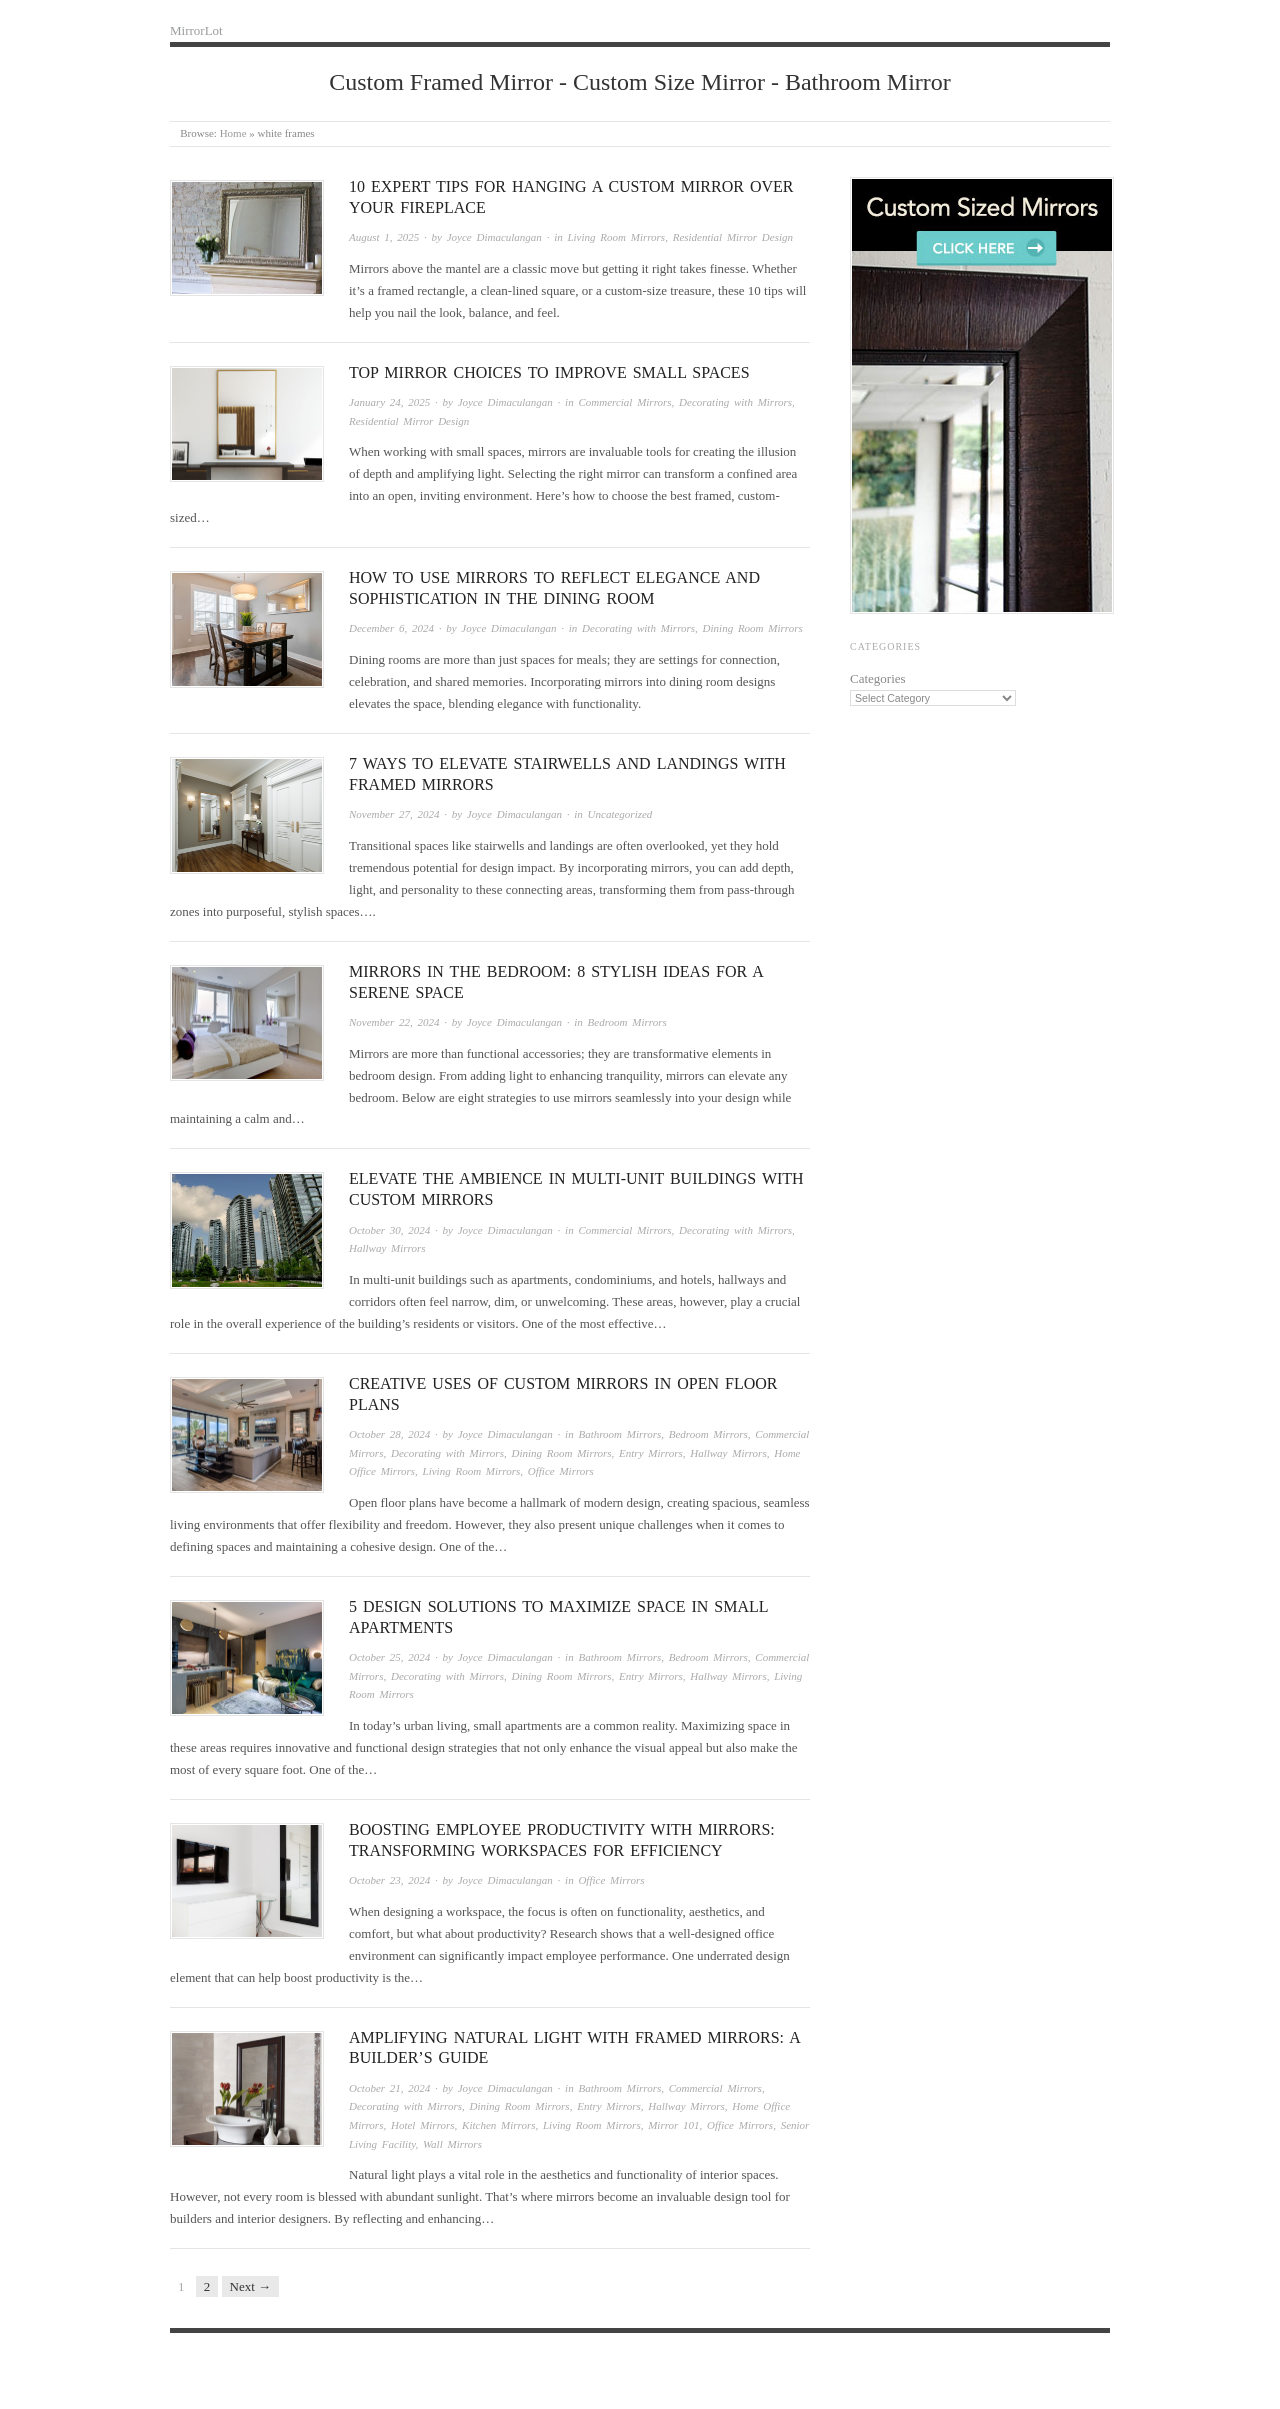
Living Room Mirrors (616, 237)
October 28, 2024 (389, 1434)
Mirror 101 (673, 2125)
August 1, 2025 (384, 237)
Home (233, 133)
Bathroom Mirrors (619, 1434)
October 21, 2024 (389, 2088)
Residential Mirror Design (733, 237)
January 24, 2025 (389, 402)
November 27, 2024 (394, 814)
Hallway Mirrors (387, 1248)
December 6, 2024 (391, 628)
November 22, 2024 (394, 1022)
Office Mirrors (561, 1471)
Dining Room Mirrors (753, 628)
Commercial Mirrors (624, 402)
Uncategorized (620, 814)
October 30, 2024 (389, 1230)
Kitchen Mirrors (498, 2125)
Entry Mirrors (651, 1453)
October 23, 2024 (389, 1880)
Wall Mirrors (452, 2144)
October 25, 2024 (389, 1657)
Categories (878, 678)
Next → (251, 2286)
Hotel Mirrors (423, 2125)
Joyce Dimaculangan (494, 237)
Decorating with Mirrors (735, 402)
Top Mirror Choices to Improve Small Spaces (549, 372)
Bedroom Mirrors (627, 1022)
